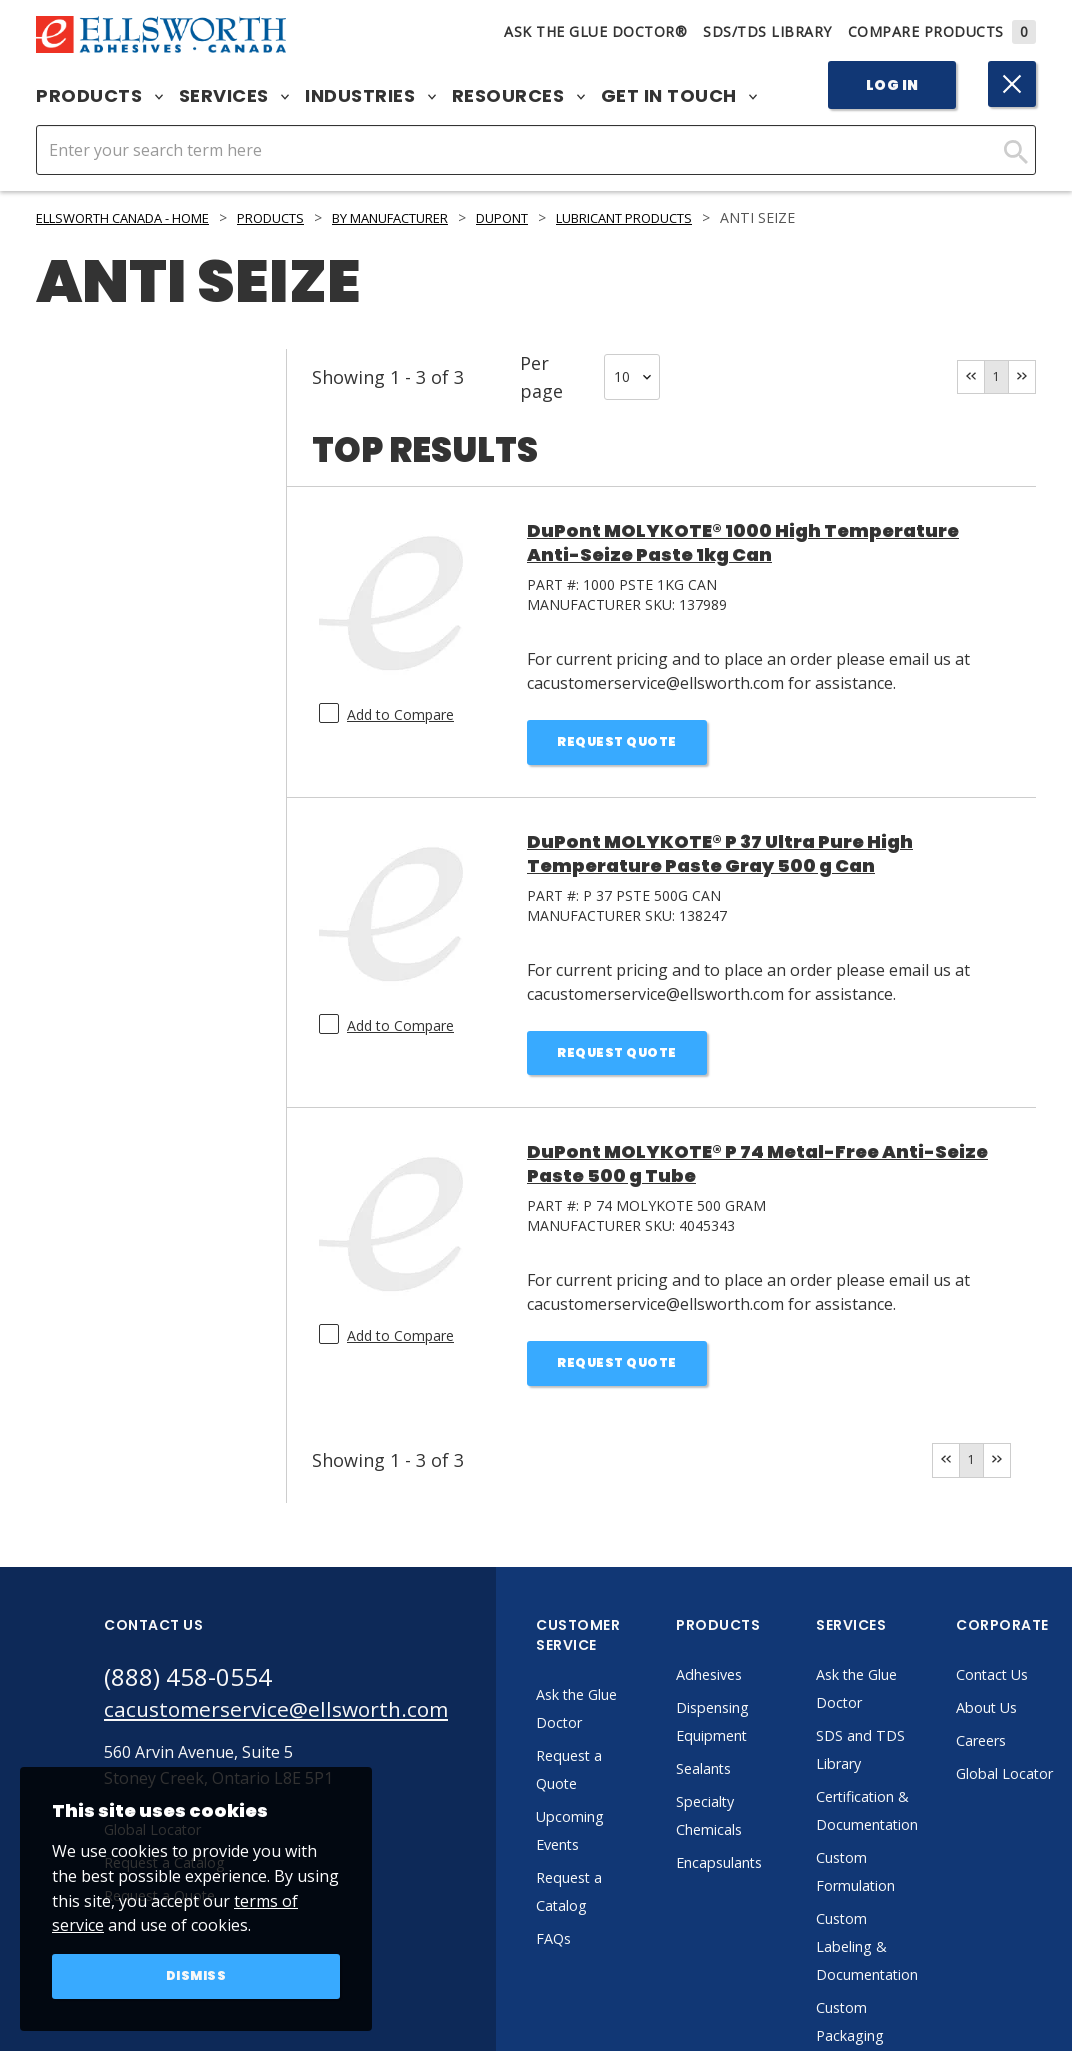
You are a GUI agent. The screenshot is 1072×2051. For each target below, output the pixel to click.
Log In (892, 85)
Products (99, 96)
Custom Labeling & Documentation (915, 1959)
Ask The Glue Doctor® (595, 31)
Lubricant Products (706, 217)
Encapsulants (767, 1875)
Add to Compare (400, 714)
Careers (1035, 1753)
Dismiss (196, 1975)
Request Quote (617, 744)
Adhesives (754, 1687)
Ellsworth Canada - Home (137, 217)
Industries (370, 96)
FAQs (596, 1951)
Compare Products (942, 31)
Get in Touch (679, 96)
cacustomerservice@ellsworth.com (296, 1725)
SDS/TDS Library (767, 31)
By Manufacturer (439, 217)
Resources (518, 96)
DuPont (567, 217)
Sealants (749, 1781)
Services (234, 96)
